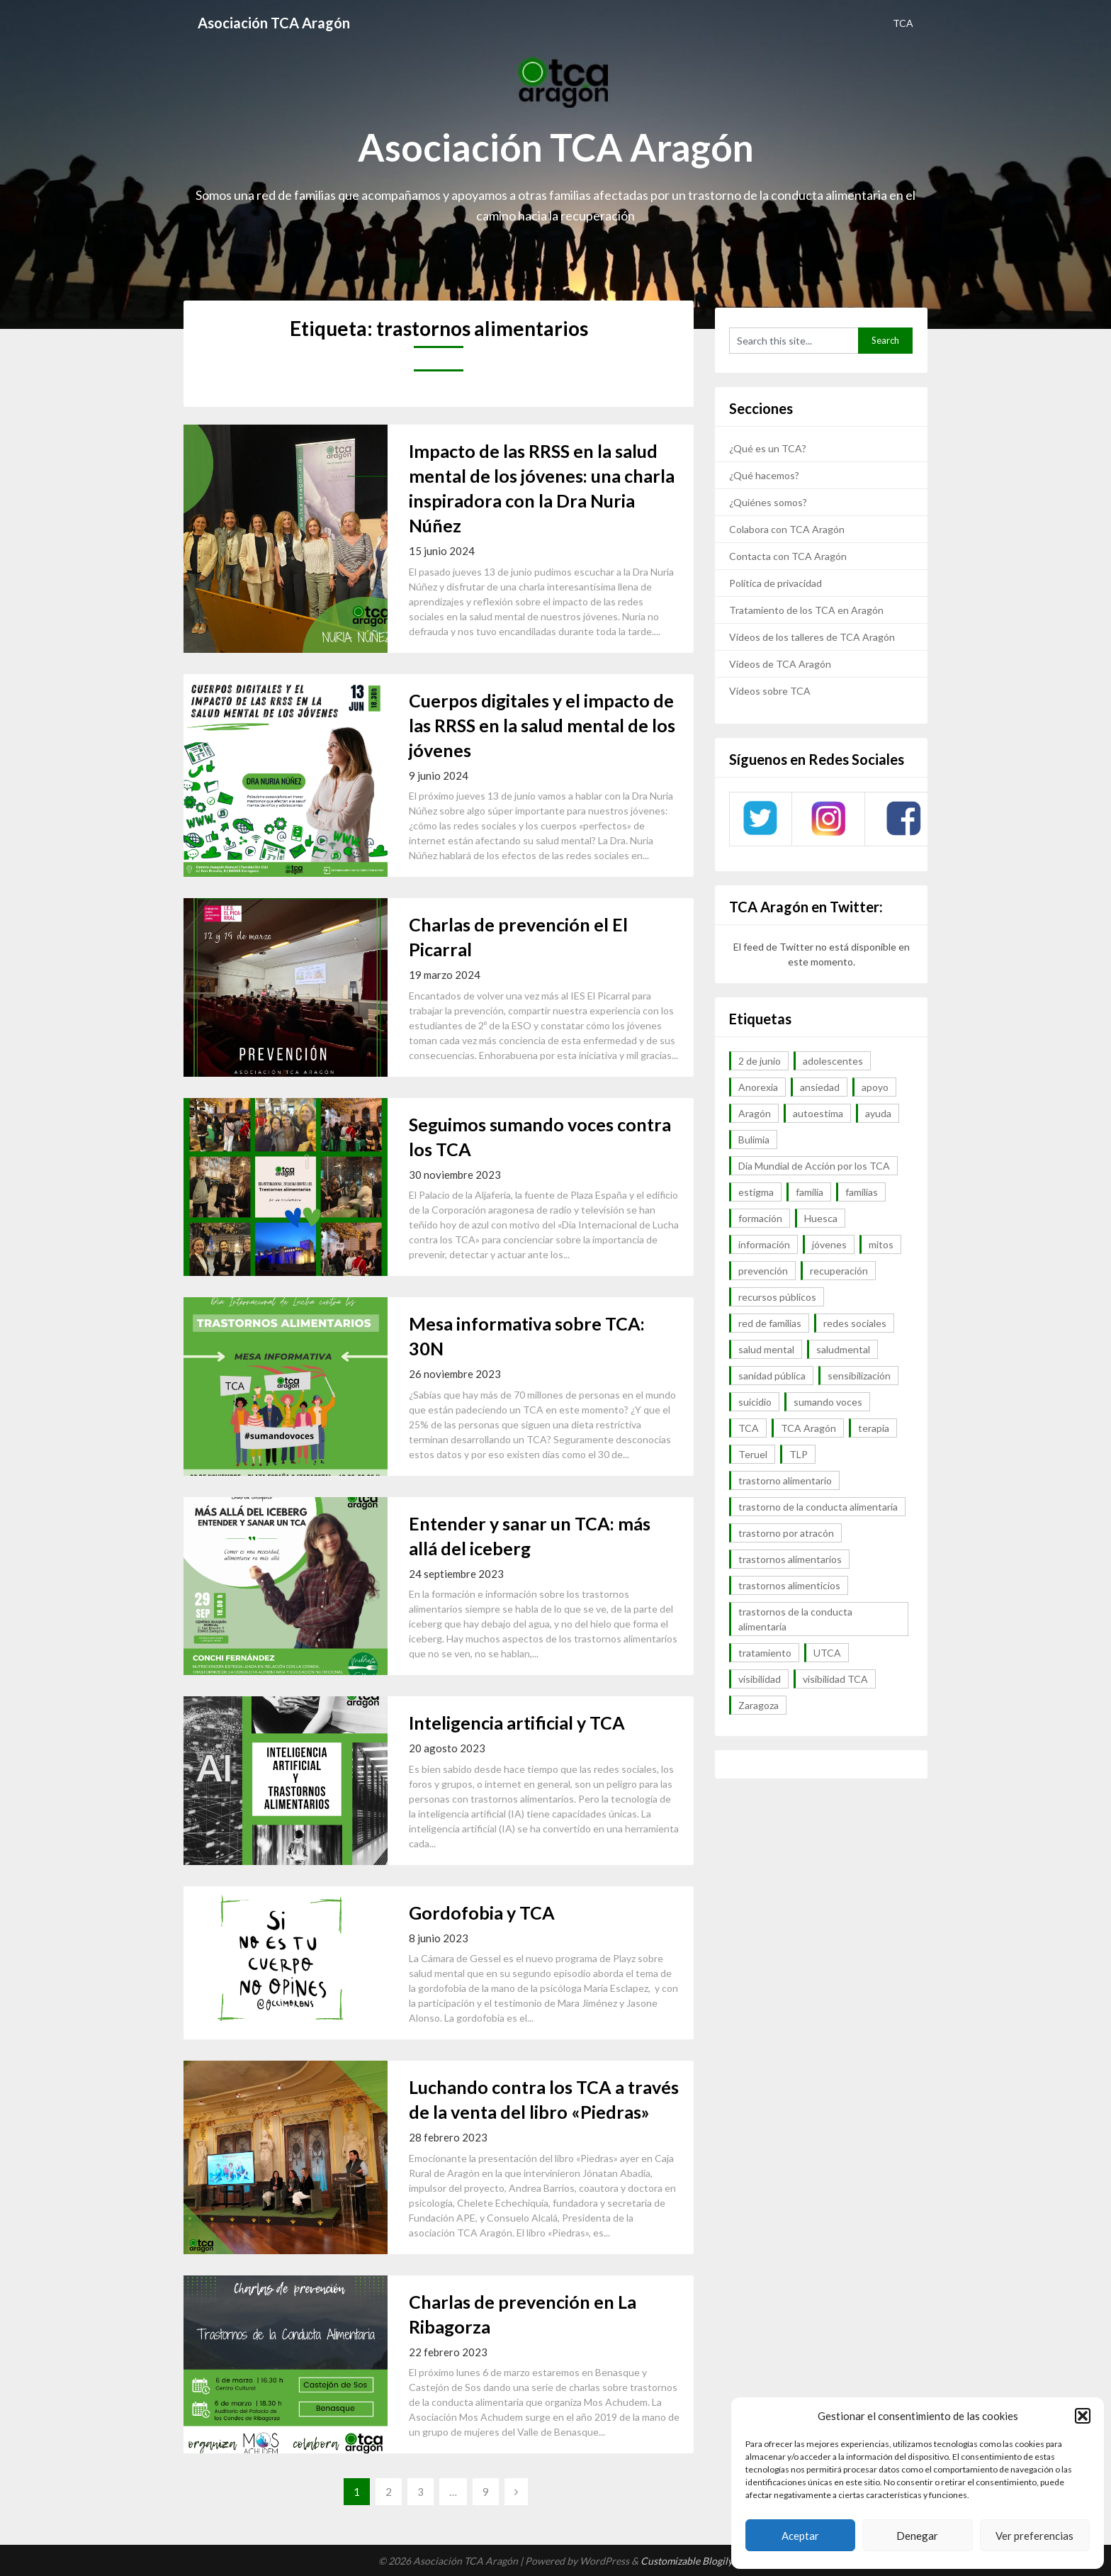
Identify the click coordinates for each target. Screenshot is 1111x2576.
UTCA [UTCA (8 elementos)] (827, 1653)
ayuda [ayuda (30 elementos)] (878, 1113)
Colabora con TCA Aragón (787, 529)
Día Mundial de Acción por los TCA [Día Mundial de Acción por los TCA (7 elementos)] (814, 1166)
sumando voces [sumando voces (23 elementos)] (828, 1402)
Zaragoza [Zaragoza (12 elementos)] (758, 1705)
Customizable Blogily (687, 2561)
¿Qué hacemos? (764, 475)
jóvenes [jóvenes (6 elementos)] (829, 1244)
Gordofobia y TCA (482, 1912)
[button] (1083, 2416)
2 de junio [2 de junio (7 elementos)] (759, 1061)
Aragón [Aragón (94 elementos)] (754, 1113)
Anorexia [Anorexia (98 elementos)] (758, 1087)
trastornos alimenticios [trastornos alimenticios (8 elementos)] (789, 1585)
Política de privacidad (775, 583)
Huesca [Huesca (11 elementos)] (821, 1218)
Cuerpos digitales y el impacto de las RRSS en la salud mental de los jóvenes (542, 725)
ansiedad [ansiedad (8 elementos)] (820, 1087)
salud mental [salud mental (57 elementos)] (766, 1349)
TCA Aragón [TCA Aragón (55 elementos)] (808, 1428)
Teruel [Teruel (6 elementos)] (752, 1454)
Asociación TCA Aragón (274, 22)
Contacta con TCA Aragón (788, 556)
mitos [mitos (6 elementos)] (881, 1244)
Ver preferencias (1034, 2535)
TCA (903, 23)
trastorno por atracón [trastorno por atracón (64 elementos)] (786, 1533)
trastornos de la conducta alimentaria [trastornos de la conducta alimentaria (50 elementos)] (795, 1619)
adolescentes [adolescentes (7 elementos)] (833, 1061)
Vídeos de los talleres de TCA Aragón (812, 637)
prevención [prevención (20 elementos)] (763, 1271)
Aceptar (800, 2535)
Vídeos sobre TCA (770, 691)
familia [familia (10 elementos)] (809, 1192)
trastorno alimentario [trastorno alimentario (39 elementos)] (785, 1480)
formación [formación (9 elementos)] (760, 1218)
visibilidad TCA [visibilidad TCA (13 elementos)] (835, 1679)
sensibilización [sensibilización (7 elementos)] (859, 1376)
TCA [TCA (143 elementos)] (748, 1428)
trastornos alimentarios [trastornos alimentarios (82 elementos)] (790, 1559)
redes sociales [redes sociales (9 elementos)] (854, 1323)
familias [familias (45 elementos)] (861, 1192)
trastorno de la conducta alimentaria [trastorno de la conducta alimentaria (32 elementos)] (818, 1507)
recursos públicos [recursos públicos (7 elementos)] (777, 1297)
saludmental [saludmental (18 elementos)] (843, 1349)
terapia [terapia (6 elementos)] (873, 1428)
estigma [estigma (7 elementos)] (756, 1192)
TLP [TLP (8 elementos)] (798, 1454)
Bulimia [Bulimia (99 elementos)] (753, 1139)
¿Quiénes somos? (768, 502)
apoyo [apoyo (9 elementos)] (875, 1087)
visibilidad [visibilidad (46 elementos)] (759, 1679)
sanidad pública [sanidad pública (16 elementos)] (772, 1376)
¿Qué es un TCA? (767, 448)
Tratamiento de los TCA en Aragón (806, 610)
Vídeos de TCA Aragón (780, 664)
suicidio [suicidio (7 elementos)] (755, 1402)
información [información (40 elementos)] (764, 1244)
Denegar (917, 2535)
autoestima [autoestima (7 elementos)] (818, 1113)
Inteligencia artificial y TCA (517, 1722)
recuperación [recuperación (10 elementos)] (839, 1271)
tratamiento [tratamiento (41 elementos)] (764, 1653)
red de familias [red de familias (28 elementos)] (769, 1323)
